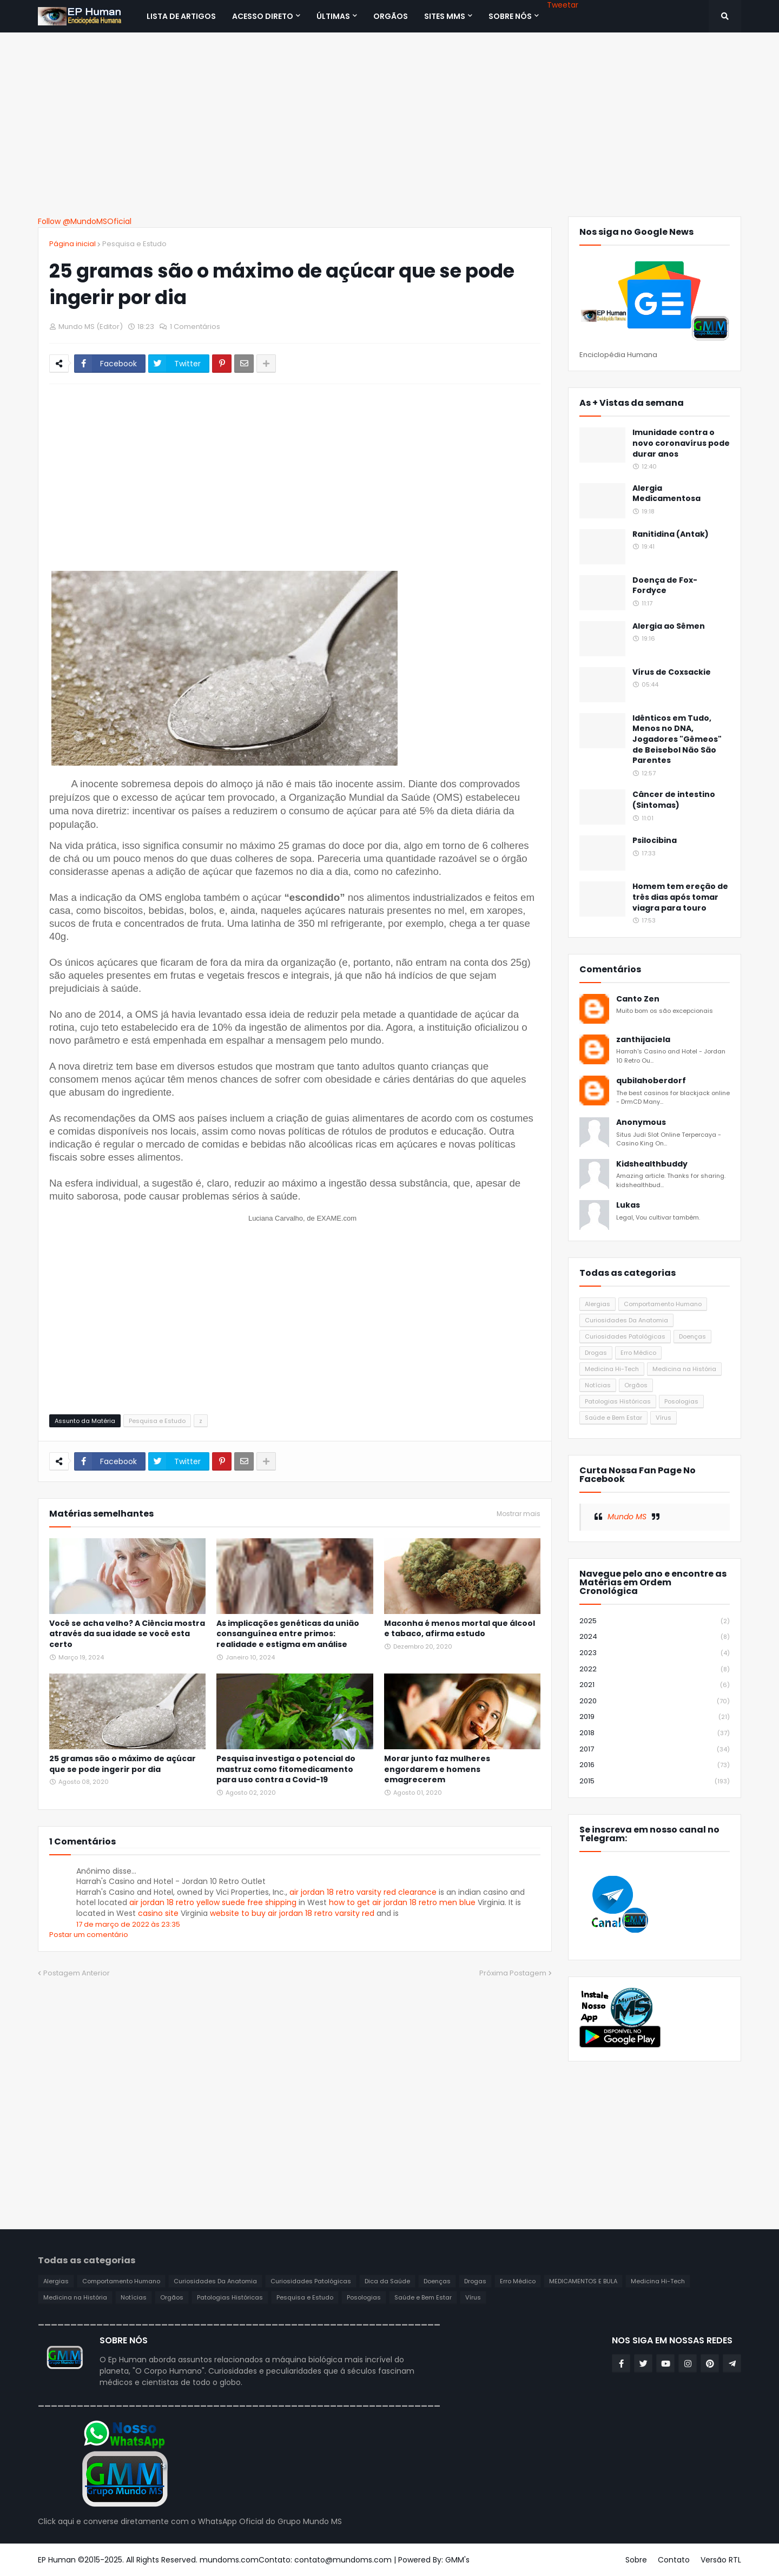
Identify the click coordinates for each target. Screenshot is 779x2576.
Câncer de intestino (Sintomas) (673, 800)
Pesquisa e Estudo (134, 244)
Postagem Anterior (76, 1973)
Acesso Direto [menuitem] (262, 16)
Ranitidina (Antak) (670, 534)
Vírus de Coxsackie (671, 672)
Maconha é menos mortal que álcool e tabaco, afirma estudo (459, 1628)
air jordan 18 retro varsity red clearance (363, 1892)
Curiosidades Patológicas (625, 1336)
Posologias (681, 1401)
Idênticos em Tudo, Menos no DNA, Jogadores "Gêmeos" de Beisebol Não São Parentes (677, 739)
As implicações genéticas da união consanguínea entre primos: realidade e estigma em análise (287, 1634)
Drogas (596, 1352)
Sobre (636, 2559)
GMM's (457, 2559)
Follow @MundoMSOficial (84, 221)
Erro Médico (638, 1352)
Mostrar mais (518, 1514)
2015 (654, 1781)
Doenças (692, 1336)
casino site (158, 1913)
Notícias (598, 1385)
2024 (654, 1637)
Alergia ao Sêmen (668, 626)
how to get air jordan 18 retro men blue (402, 1902)
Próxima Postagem (512, 1973)
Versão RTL (721, 2559)
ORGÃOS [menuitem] (390, 16)
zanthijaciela (643, 1040)
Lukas (628, 1205)
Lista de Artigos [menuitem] (181, 16)
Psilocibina (654, 840)
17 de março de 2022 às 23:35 (128, 1924)
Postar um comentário (88, 1934)
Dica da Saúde (387, 2281)
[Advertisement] (389, 124)
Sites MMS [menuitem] (444, 16)
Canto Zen (637, 999)
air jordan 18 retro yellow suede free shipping (212, 1902)
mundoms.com (229, 2559)
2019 (654, 1717)
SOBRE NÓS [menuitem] (510, 16)
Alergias (597, 1304)
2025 (654, 1621)
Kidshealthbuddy (652, 1164)
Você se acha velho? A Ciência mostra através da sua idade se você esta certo (127, 1634)
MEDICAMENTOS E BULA (583, 2281)
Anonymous (641, 1122)
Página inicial (72, 244)
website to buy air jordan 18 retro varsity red (292, 1913)
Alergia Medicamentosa (666, 493)
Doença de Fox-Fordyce (664, 585)
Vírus (663, 1417)
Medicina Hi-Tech (612, 1369)
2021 (654, 1685)
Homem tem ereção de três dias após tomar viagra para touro (680, 897)
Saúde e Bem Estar (613, 1417)
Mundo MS (627, 1516)
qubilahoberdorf (651, 1081)
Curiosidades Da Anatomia (626, 1320)
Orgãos (636, 1385)
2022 (654, 1669)
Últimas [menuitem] (333, 16)
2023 (654, 1653)
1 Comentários (195, 326)
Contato (674, 2559)
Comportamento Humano (663, 1304)
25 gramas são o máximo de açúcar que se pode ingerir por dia (122, 1764)
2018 (654, 1733)
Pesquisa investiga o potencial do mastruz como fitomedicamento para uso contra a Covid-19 (285, 1769)
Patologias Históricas (618, 1401)
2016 (654, 1765)
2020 (654, 1701)
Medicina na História (684, 1369)
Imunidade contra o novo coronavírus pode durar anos (681, 443)
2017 (654, 1749)
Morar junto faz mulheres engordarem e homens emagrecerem (437, 1769)
